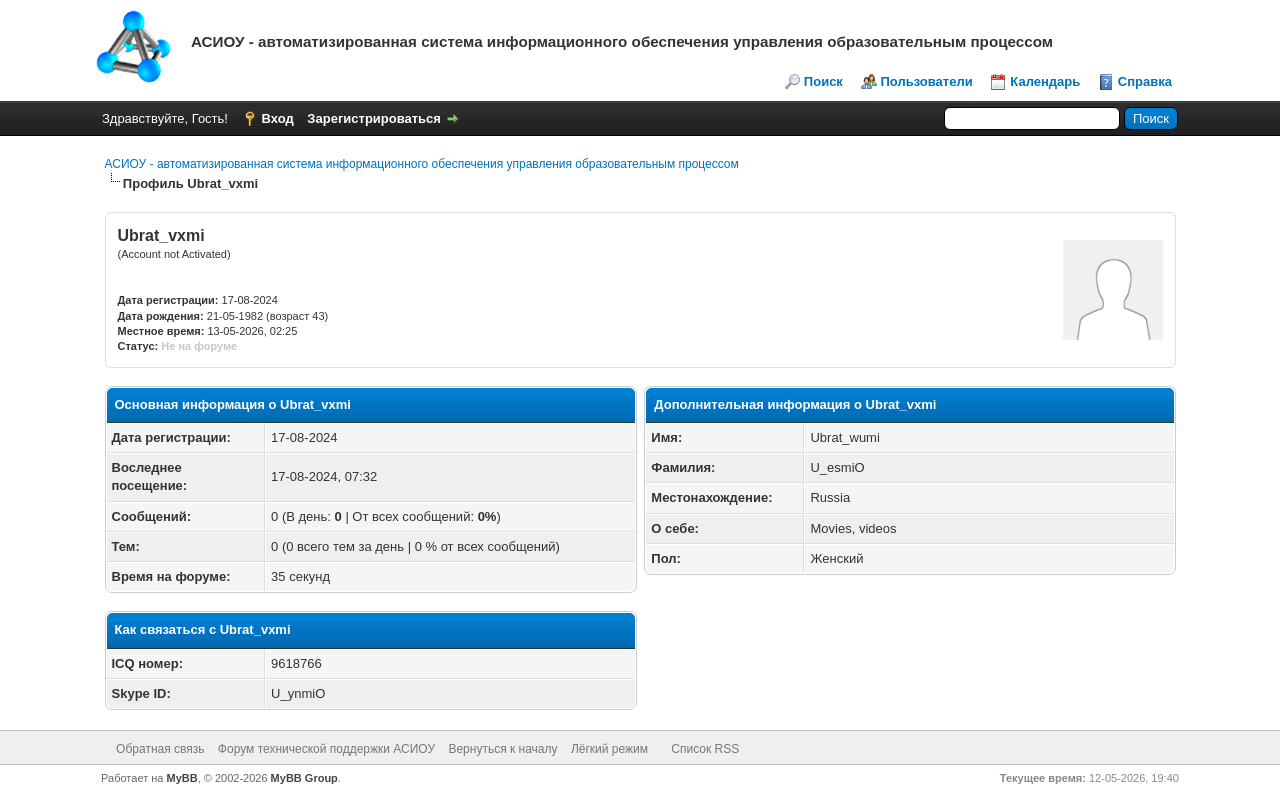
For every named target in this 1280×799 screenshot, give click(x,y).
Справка (1145, 81)
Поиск (823, 81)
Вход (278, 118)
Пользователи (927, 81)
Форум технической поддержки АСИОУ (326, 749)
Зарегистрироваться (374, 118)
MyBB (182, 778)
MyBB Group (304, 778)
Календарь (1045, 81)
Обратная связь (160, 749)
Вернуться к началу (502, 749)
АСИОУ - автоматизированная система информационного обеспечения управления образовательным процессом (422, 164)
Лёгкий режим (609, 749)
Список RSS (705, 749)
